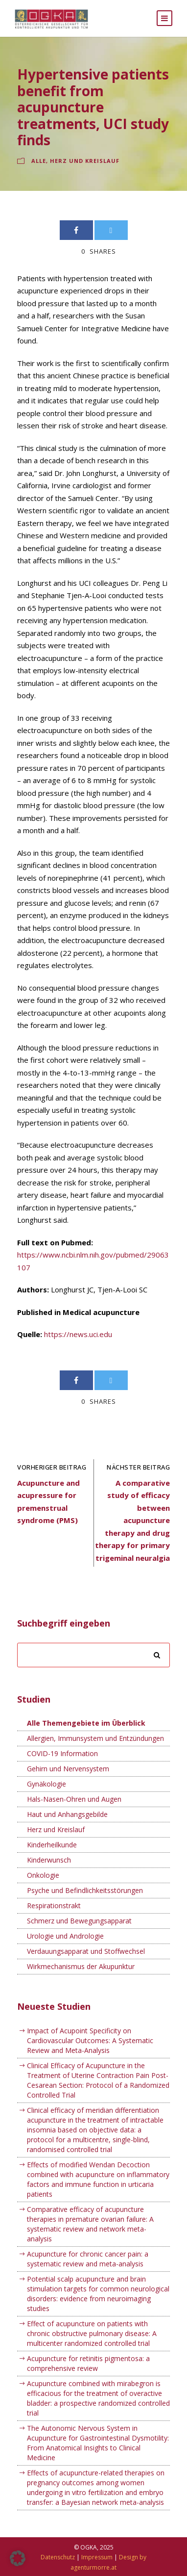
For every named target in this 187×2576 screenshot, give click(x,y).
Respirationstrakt (54, 1905)
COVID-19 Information (62, 1753)
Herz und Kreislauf (84, 160)
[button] (17, 2558)
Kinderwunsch (49, 1860)
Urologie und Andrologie (65, 1936)
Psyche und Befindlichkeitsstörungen (85, 1890)
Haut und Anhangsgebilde (67, 1814)
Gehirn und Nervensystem (68, 1768)
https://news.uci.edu (78, 1334)
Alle (38, 160)
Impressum (97, 2557)
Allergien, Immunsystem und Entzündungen (95, 1738)
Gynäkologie (46, 1783)
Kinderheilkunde (52, 1844)
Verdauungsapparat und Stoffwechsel (86, 1951)
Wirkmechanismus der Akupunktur (81, 1966)
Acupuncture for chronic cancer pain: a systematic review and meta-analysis (87, 2258)
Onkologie (43, 1875)
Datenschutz (58, 2557)
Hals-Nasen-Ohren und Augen (74, 1799)
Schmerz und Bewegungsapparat (79, 1920)
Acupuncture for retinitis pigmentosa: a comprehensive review (88, 2363)
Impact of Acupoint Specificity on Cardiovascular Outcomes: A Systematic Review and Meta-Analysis (90, 2040)
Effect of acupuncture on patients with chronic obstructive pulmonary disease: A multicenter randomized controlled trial (92, 2333)
